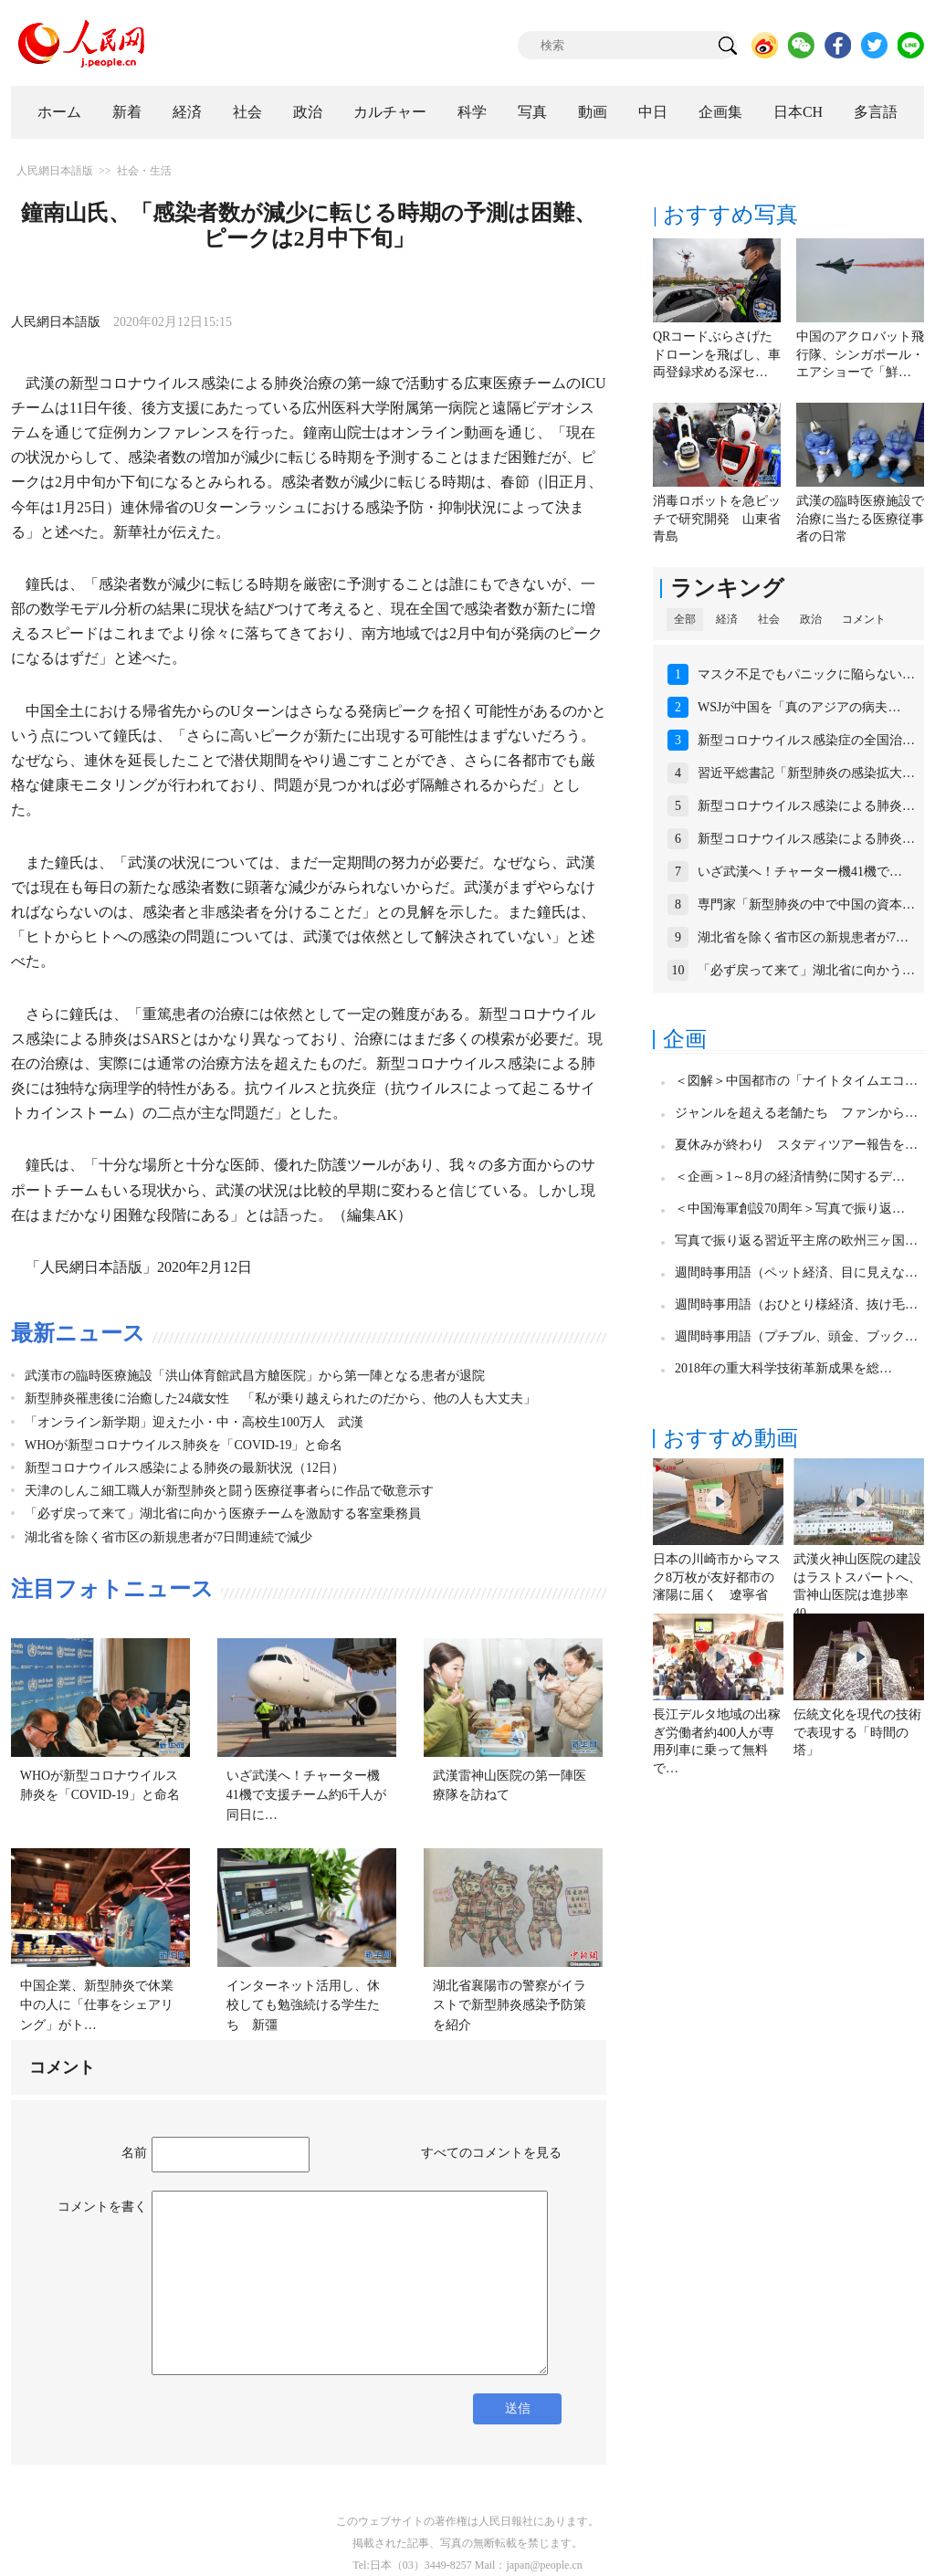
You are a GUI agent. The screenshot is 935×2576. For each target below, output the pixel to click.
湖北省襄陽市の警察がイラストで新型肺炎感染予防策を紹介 (509, 2005)
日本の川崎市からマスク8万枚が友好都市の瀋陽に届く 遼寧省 (717, 1577)
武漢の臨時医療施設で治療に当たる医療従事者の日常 (860, 518)
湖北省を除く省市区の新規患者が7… (803, 937)
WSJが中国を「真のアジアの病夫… (799, 707)
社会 (247, 112)
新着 (127, 112)
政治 (307, 112)
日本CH (798, 112)
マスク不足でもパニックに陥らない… (806, 674)
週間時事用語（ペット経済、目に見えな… (796, 1272)
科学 (472, 112)
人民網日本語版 (54, 170)
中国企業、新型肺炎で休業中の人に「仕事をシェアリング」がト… (96, 2005)
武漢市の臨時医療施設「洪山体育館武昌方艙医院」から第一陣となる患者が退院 (255, 1376)
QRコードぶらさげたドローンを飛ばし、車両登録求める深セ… (717, 354)
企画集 (720, 112)
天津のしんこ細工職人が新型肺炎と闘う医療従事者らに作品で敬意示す (229, 1491)
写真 (532, 112)
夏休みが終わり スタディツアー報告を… (796, 1144)
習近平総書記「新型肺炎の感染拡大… (806, 773)
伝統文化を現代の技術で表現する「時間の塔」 (857, 1732)
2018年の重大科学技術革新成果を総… (783, 1368)
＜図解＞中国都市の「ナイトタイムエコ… (796, 1081)
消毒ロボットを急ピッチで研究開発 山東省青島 (717, 518)
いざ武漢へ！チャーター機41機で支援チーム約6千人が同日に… (306, 1795)
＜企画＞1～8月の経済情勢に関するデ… (790, 1176)
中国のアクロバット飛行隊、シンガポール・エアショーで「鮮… (860, 354)
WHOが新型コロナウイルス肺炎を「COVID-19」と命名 (183, 1445)
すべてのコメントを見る (491, 2153)
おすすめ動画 (730, 1438)
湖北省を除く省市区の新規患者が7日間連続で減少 (168, 1537)
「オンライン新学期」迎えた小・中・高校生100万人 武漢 (194, 1422)
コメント (864, 619)
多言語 (876, 112)
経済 (187, 112)
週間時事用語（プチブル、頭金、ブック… (796, 1336)
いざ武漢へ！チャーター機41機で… (800, 871)
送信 (518, 2408)
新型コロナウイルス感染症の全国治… (806, 740)
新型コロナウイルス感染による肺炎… (806, 806)
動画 (592, 112)
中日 (652, 112)
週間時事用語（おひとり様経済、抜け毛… (796, 1304)
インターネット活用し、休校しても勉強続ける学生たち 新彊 (303, 2005)
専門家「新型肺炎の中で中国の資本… (806, 904)
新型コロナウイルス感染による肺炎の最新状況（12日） (184, 1468)
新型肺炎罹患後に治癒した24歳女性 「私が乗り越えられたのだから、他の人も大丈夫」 (280, 1398)
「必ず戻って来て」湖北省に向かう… (806, 970)
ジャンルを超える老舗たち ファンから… (796, 1113)
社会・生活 (144, 170)
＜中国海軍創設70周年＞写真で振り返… (790, 1208)
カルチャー (389, 112)
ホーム (59, 112)
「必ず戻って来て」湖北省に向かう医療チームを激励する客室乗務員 (223, 1513)
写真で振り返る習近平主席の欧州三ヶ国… (796, 1240)
